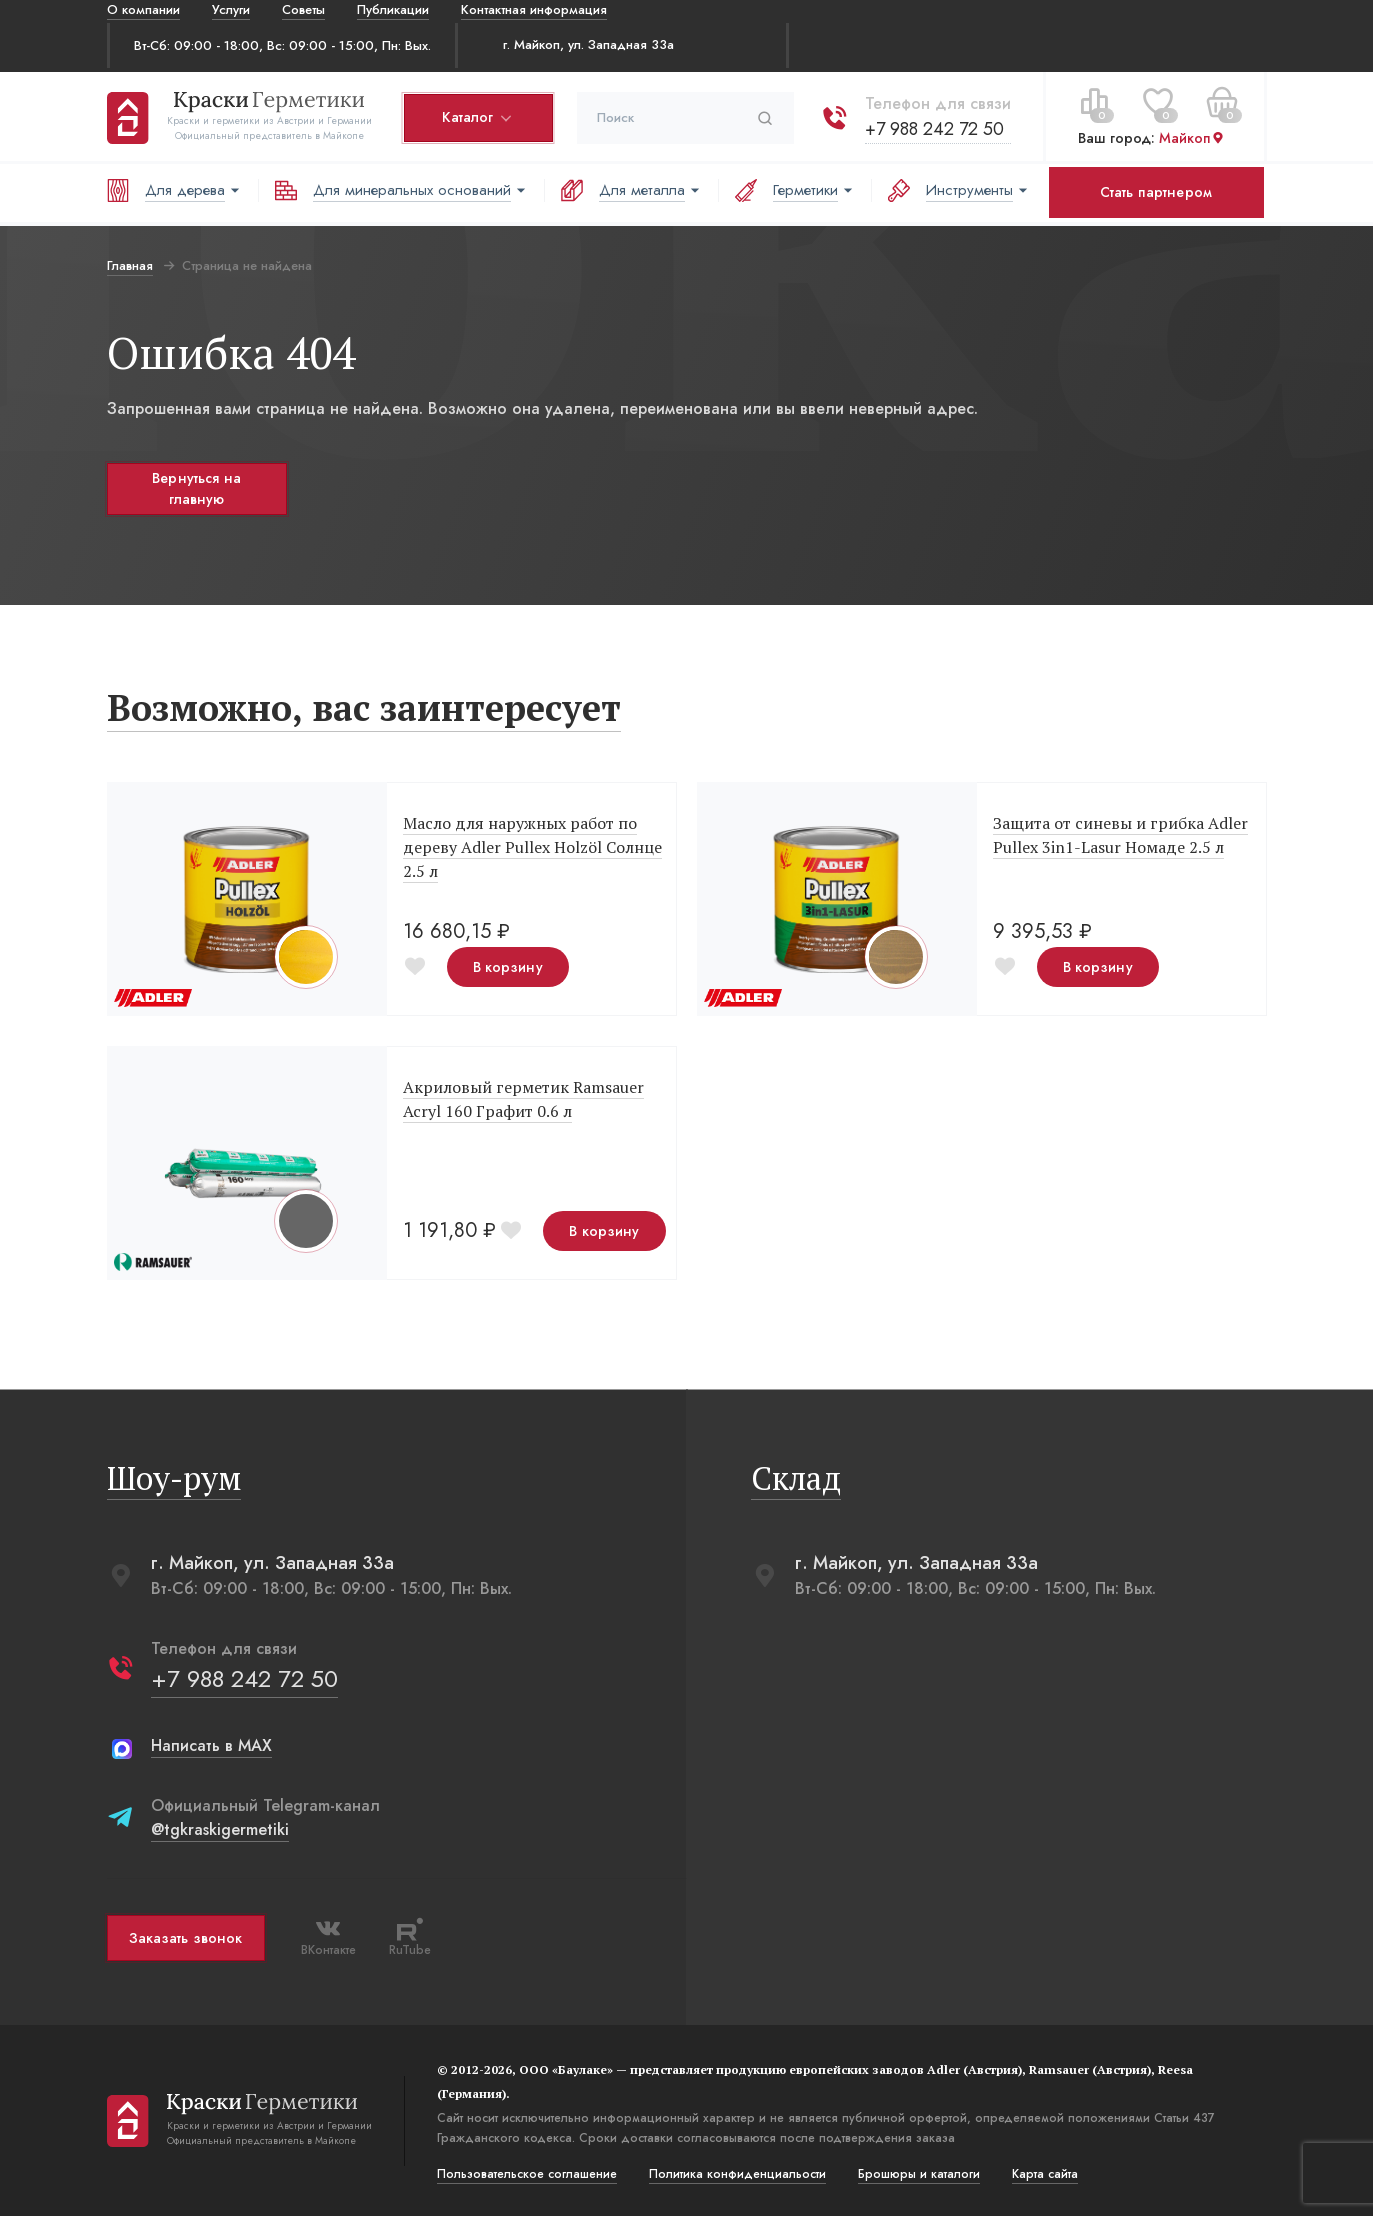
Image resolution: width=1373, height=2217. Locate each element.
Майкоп (1192, 138)
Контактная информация (534, 9)
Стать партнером (1156, 192)
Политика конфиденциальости (737, 2175)
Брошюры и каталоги (919, 2175)
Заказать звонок (186, 1938)
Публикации (393, 9)
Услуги (231, 9)
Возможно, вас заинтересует (364, 708)
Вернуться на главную (196, 488)
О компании (143, 9)
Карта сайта (1045, 2175)
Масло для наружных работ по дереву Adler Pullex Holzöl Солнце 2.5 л (532, 848)
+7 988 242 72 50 (934, 129)
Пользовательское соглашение (527, 2175)
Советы (303, 9)
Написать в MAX (211, 1746)
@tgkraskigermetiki (220, 1830)
